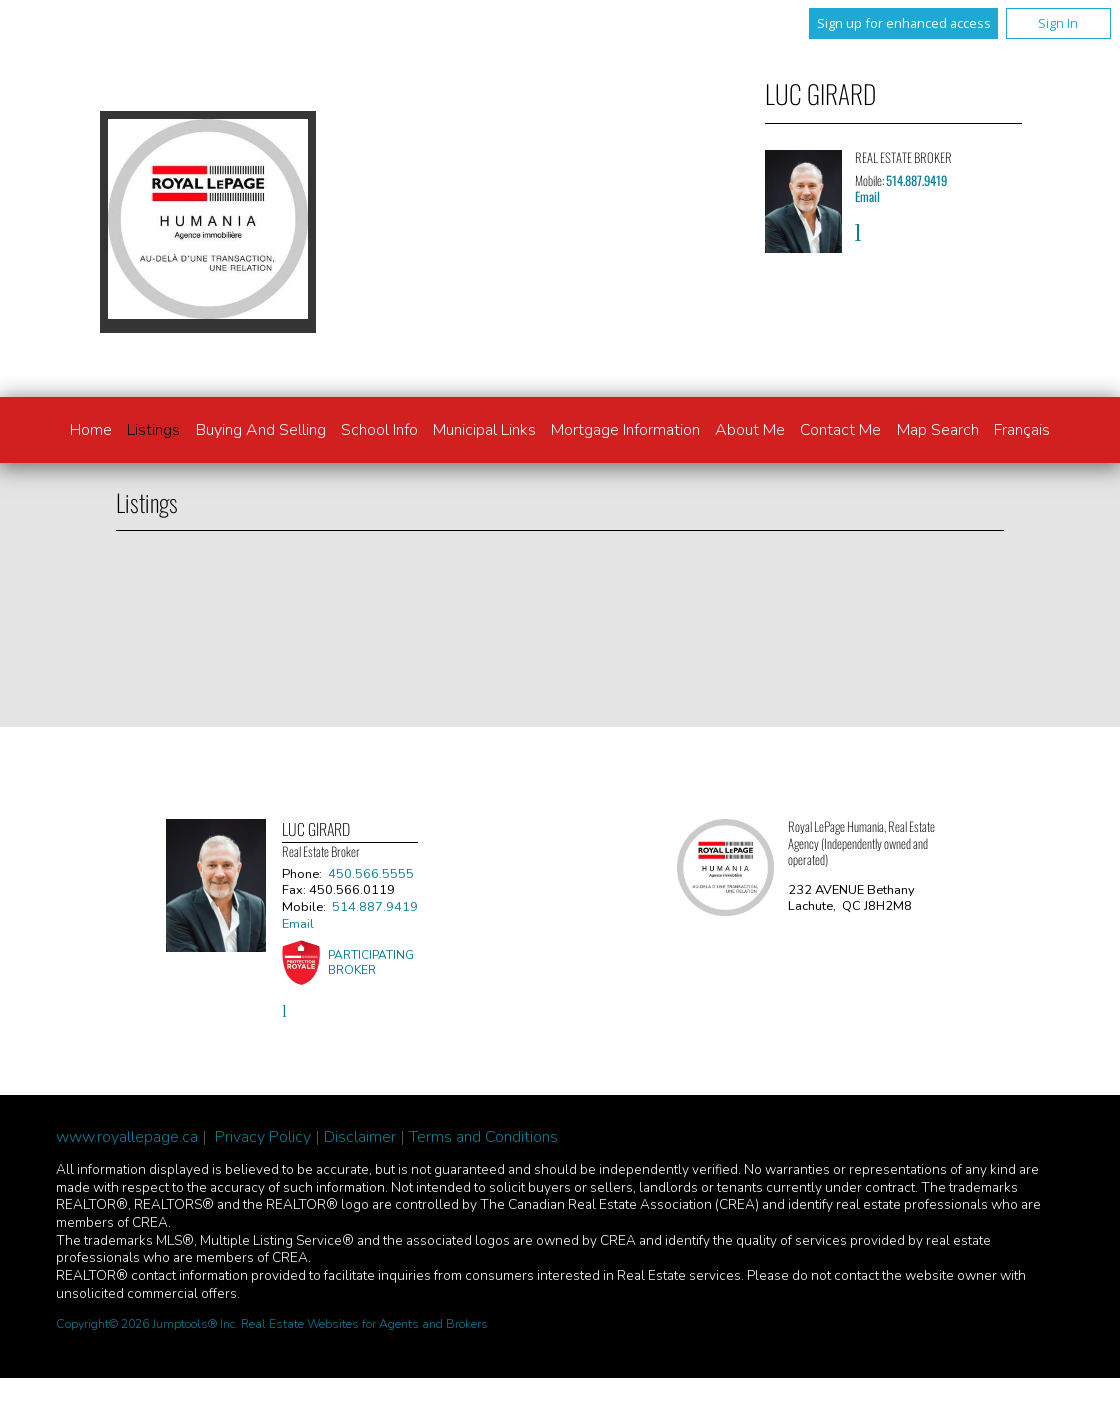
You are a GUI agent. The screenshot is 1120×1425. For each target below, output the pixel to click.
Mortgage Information (625, 430)
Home (91, 430)
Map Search (938, 430)
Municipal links (484, 430)
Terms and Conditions (483, 1137)
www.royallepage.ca (127, 1137)
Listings (153, 430)
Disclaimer (360, 1137)
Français (1022, 430)
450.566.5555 (371, 874)
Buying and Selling (261, 430)
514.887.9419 (916, 180)
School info (379, 430)
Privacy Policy (263, 1137)
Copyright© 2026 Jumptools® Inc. (147, 1324)
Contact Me (840, 430)
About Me (750, 430)
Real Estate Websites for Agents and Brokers (364, 1324)
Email (867, 196)
